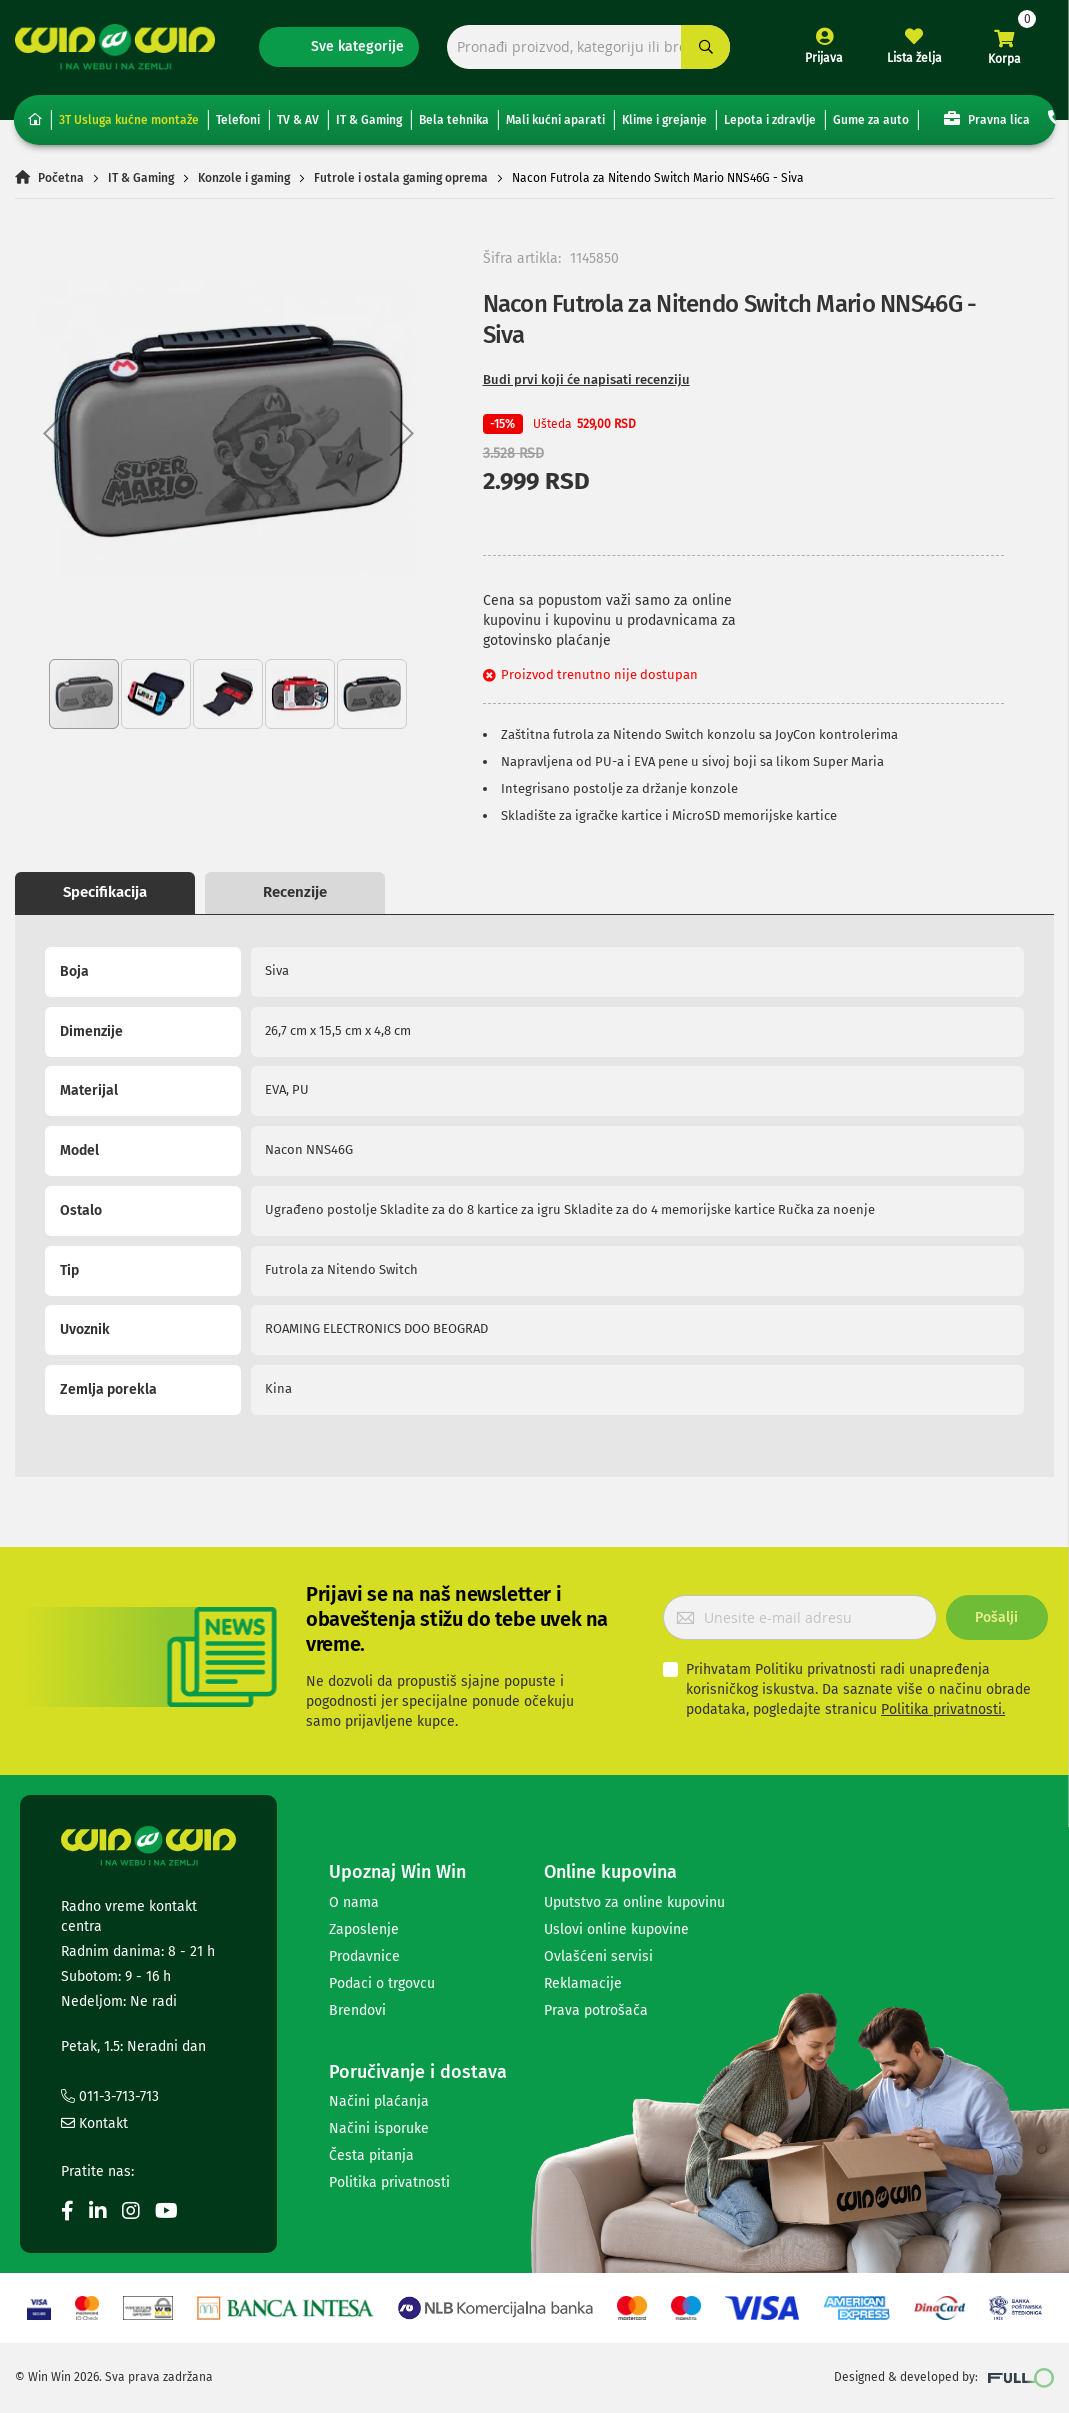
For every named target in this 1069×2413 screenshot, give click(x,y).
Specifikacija (105, 892)
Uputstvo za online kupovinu (634, 1902)
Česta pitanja (371, 2155)
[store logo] (115, 47)
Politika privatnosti (389, 2182)
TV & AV (298, 120)
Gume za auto (871, 120)
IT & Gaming (369, 120)
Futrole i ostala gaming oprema (401, 178)
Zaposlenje (364, 1929)
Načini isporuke (379, 2128)
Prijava (824, 58)
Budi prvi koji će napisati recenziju (586, 379)
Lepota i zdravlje (770, 120)
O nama (354, 1902)
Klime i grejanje (664, 120)
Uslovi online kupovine (616, 1929)
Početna (61, 178)
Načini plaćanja (379, 2101)
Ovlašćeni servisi (598, 1956)
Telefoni (238, 120)
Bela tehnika (454, 120)
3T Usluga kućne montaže (129, 120)
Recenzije (295, 892)
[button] (55, 433)
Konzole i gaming (244, 178)
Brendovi (357, 2010)
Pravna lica (987, 118)
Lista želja (914, 58)
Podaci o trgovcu (382, 1983)
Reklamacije (583, 1983)
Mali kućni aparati (555, 120)
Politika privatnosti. (943, 1709)
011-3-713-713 (110, 2096)
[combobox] (588, 47)
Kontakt (94, 2123)
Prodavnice (364, 1956)
